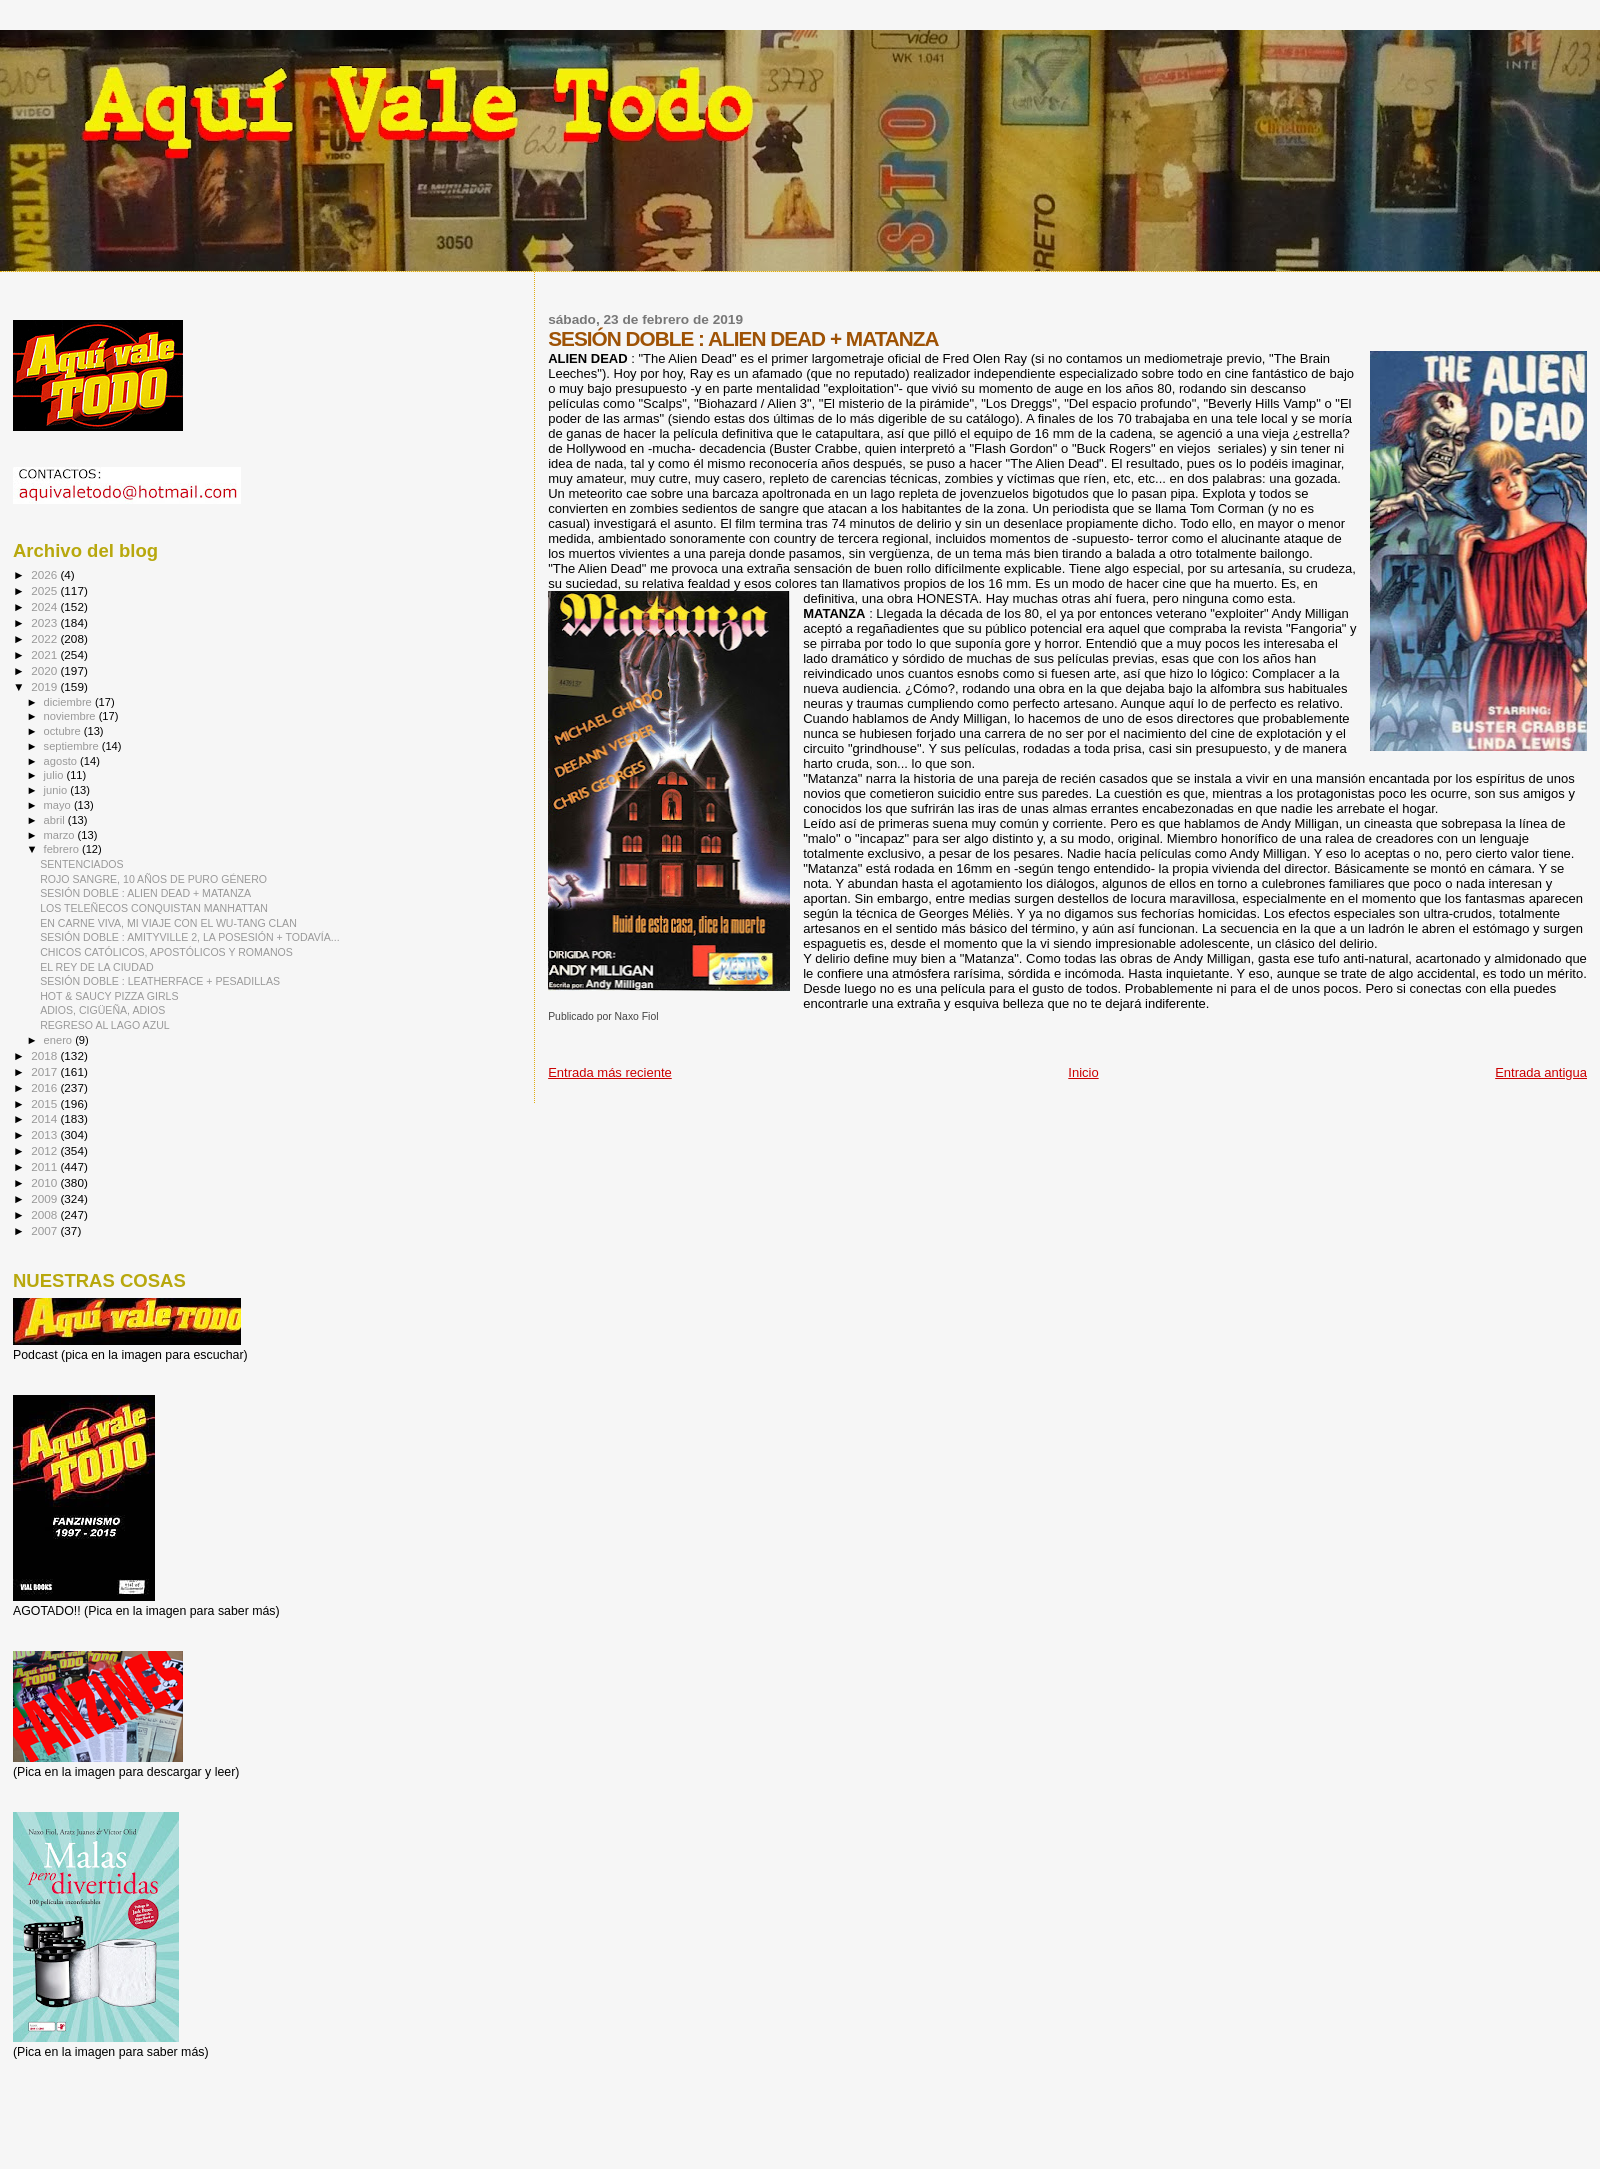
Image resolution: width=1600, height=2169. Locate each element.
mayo (59, 805)
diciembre (69, 702)
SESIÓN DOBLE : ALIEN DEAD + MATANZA (145, 893)
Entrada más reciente (610, 1072)
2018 (45, 1055)
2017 (45, 1071)
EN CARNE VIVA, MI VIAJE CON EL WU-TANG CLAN (168, 923)
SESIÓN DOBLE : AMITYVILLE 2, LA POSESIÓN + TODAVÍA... (190, 937)
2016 (45, 1087)
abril (56, 820)
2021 (45, 654)
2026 (45, 574)
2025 (45, 590)
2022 (45, 638)
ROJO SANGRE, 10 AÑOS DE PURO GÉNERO (153, 879)
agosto (62, 761)
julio (55, 775)
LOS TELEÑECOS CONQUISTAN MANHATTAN (154, 908)
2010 (45, 1182)
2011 (45, 1166)
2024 (45, 606)
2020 (45, 670)
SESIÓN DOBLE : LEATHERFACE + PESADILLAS (160, 981)
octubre (64, 731)
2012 (45, 1150)
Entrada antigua (1541, 1072)
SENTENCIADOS (81, 864)
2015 (45, 1103)
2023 (45, 622)
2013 (45, 1134)
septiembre (73, 746)
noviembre (71, 716)
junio (57, 790)
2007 (45, 1230)
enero (60, 1040)
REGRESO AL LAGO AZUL (105, 1025)
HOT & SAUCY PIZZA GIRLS (109, 996)
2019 (45, 686)
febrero (63, 849)
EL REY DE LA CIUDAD (96, 967)
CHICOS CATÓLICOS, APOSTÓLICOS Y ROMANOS (166, 952)
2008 (45, 1214)
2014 (45, 1118)
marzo (61, 835)
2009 (45, 1198)
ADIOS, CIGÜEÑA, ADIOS (102, 1010)
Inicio (1083, 1072)
